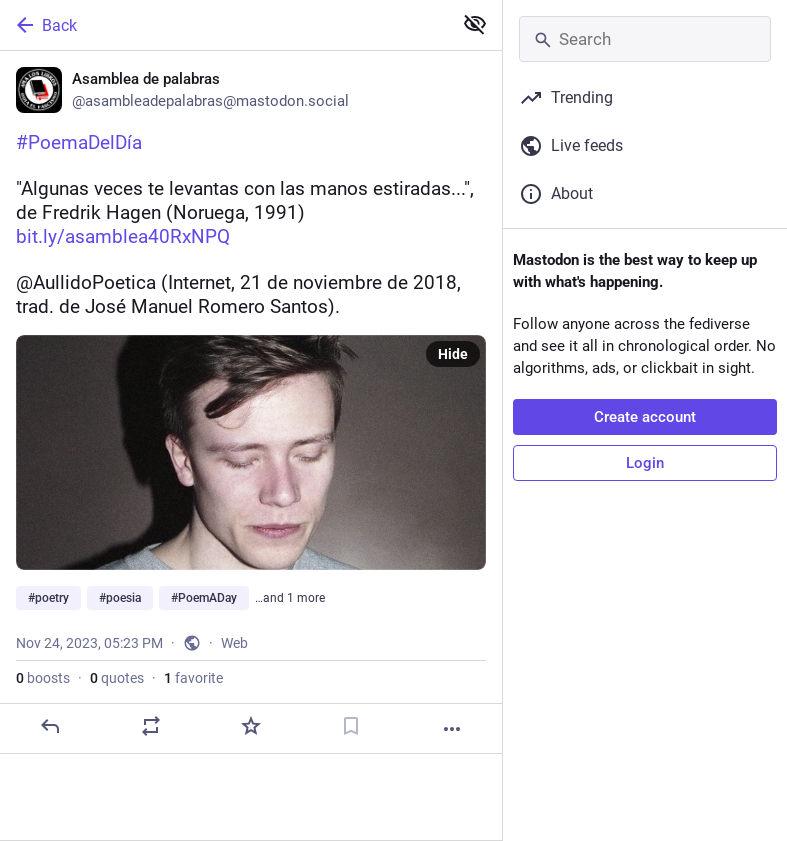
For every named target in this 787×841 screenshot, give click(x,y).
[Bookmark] (351, 726)
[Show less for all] (475, 24)
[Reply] (50, 726)
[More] (452, 729)
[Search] (645, 39)
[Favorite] (251, 726)
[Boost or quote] (151, 726)
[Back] (224, 25)
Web (234, 643)
